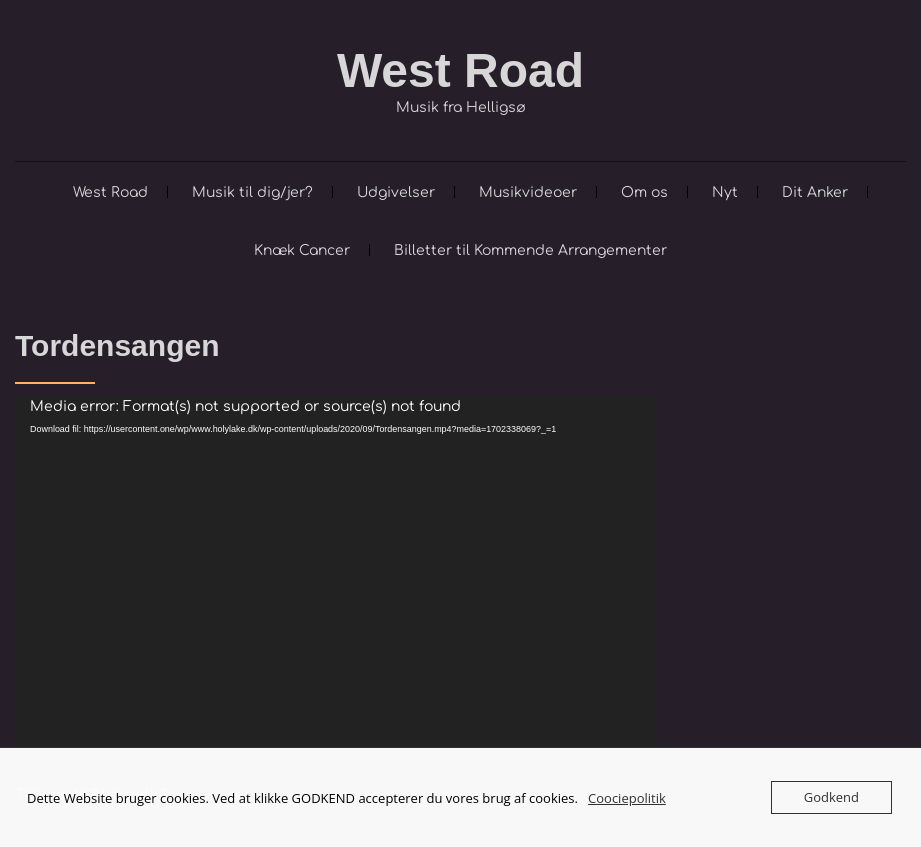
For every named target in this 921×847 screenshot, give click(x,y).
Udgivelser (396, 192)
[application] (335, 576)
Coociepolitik (627, 798)
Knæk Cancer (302, 250)
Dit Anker (815, 192)
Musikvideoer (528, 192)
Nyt (725, 192)
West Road (460, 70)
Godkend (831, 797)
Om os (644, 192)
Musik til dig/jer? (252, 192)
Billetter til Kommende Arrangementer (530, 250)
